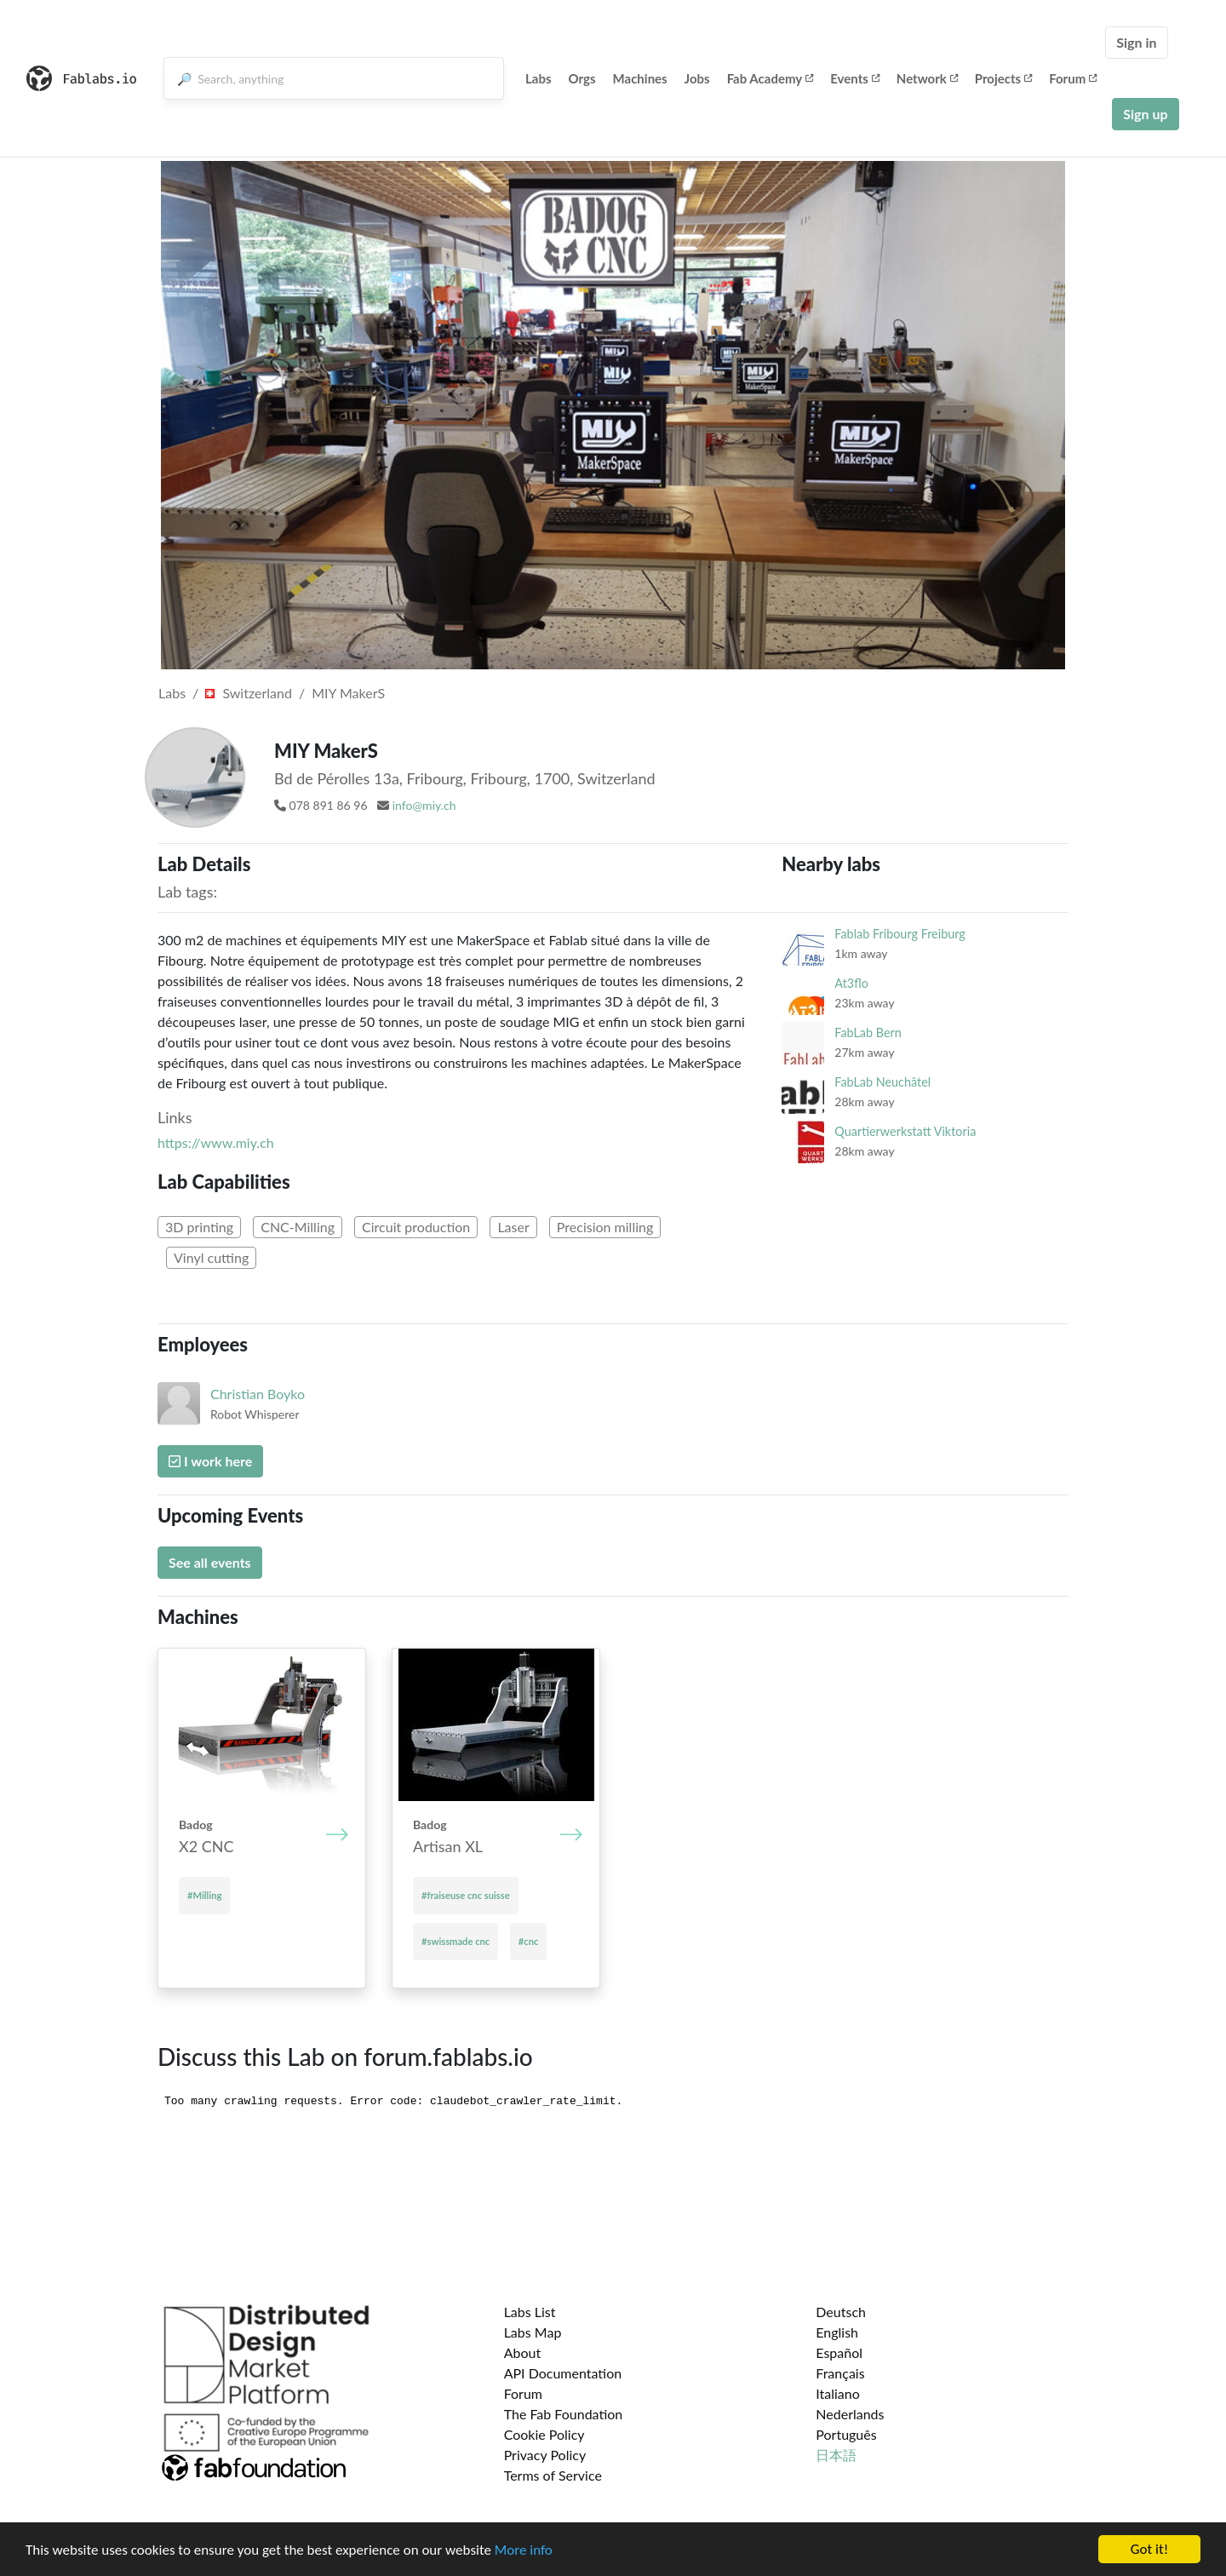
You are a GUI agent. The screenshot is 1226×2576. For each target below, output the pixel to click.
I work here (210, 1461)
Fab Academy (770, 78)
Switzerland (248, 693)
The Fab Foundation (563, 2414)
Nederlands (850, 2414)
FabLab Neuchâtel (882, 1082)
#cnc (528, 1941)
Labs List (530, 2311)
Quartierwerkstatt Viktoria (905, 1131)
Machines (640, 78)
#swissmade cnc (455, 1941)
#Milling (204, 1895)
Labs (538, 78)
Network (927, 78)
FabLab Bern (867, 1032)
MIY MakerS (348, 693)
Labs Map (533, 2332)
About (522, 2352)
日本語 (836, 2455)
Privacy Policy (545, 2455)
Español (839, 2352)
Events (854, 78)
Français (840, 2373)
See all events (210, 1562)
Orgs (582, 78)
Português (846, 2434)
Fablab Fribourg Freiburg (899, 934)
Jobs (697, 78)
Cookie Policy (544, 2434)
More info (524, 2550)
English (837, 2332)
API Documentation (563, 2373)
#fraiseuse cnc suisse (465, 1895)
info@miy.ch (424, 805)
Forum (1073, 78)
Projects (1003, 78)
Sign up (1145, 114)
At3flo (851, 983)
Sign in (1136, 42)
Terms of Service (553, 2475)
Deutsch (841, 2311)
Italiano (838, 2393)
